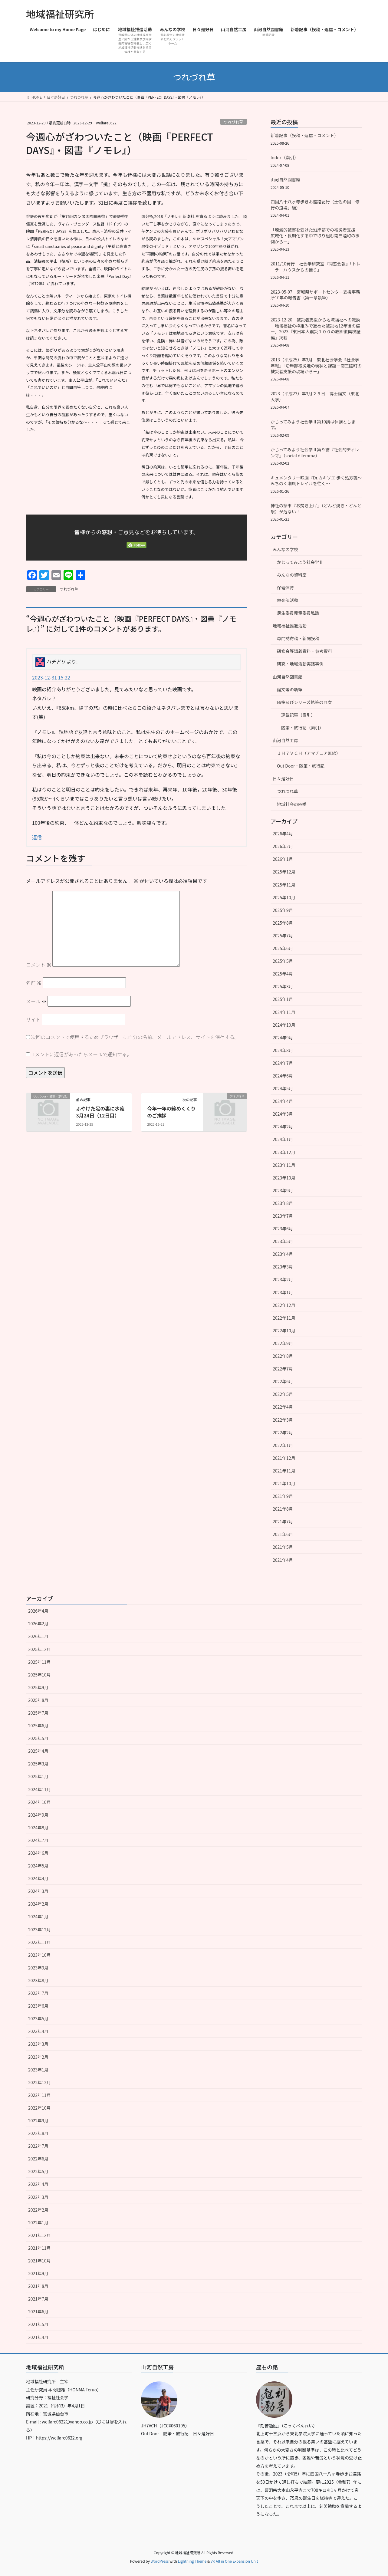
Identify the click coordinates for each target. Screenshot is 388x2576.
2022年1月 (283, 1445)
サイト (33, 1019)
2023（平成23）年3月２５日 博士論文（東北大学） (315, 396)
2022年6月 (283, 1381)
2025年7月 (283, 936)
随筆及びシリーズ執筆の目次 (304, 702)
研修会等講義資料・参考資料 (304, 651)
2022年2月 (283, 1432)
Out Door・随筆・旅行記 (300, 766)
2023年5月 (283, 1241)
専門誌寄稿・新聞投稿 (298, 638)
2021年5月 (283, 1547)
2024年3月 (283, 1114)
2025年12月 (284, 872)
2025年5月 (283, 961)
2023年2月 (283, 1279)
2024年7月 (283, 1063)
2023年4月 (283, 1254)
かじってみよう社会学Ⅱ (300, 562)
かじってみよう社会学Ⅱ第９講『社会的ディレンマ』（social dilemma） (315, 452)
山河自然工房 (285, 740)
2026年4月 (283, 834)
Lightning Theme (192, 2561)
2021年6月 (283, 1534)
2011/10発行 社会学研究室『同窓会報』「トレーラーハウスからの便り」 (315, 267)
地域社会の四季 (292, 804)
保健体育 (285, 587)
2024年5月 (283, 1088)
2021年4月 (283, 1560)
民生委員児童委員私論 (298, 613)
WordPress (160, 2561)
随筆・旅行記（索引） (302, 728)
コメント (38, 964)
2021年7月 (283, 1521)
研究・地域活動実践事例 (300, 664)
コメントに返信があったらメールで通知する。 (79, 1054)
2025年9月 (283, 910)
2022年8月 (283, 1356)
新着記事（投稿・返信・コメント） (304, 135)
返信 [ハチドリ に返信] (37, 837)
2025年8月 (283, 923)
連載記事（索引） (298, 715)
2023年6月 (283, 1228)
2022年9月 (283, 1343)
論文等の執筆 (289, 689)
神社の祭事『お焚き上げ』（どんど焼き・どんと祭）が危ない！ (316, 508)
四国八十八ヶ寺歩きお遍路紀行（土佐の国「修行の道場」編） (315, 205)
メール (36, 1001)
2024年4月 (283, 1101)
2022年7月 (283, 1369)
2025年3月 (283, 986)
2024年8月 (283, 1050)
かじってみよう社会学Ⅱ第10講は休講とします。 (313, 425)
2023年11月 (284, 1165)
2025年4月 (283, 974)
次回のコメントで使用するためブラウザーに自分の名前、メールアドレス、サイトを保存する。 (135, 1037)
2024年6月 (283, 1076)
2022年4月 (283, 1407)
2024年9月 (283, 1038)
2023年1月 (283, 1292)
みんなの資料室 (292, 575)
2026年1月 (283, 859)
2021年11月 (284, 1471)
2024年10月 (284, 1025)
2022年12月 (284, 1305)
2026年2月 (283, 846)
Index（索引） (284, 157)
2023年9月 (283, 1190)
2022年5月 (283, 1394)
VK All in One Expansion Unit (234, 2561)
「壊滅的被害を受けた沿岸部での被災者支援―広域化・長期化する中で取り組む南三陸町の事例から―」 (315, 236)
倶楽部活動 (287, 600)
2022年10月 (284, 1330)
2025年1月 (283, 999)
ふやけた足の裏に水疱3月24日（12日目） (100, 1112)
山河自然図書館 (285, 179)
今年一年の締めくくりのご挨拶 (171, 1112)
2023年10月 (284, 1178)
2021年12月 (284, 1458)
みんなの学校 (285, 549)
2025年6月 (283, 948)
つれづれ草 (233, 122)
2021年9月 (283, 1496)
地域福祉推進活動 (290, 626)
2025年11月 (284, 885)
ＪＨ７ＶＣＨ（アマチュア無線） (308, 753)
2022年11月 (284, 1318)
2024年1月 (283, 1139)
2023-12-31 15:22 (51, 677)
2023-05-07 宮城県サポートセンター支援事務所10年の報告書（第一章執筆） (315, 295)
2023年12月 (284, 1152)
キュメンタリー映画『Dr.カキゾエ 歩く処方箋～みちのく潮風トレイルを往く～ (316, 481)
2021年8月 (283, 1509)
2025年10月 (284, 897)
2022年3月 (283, 1420)
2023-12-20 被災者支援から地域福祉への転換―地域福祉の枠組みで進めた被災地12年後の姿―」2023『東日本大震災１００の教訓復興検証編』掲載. (315, 329)
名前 (34, 982)
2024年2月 (283, 1127)
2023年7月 (283, 1216)
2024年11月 (284, 1012)
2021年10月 (284, 1483)
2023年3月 (283, 1267)
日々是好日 (283, 778)
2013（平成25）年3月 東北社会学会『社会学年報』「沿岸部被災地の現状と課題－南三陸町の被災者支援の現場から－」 (316, 365)
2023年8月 (283, 1203)
